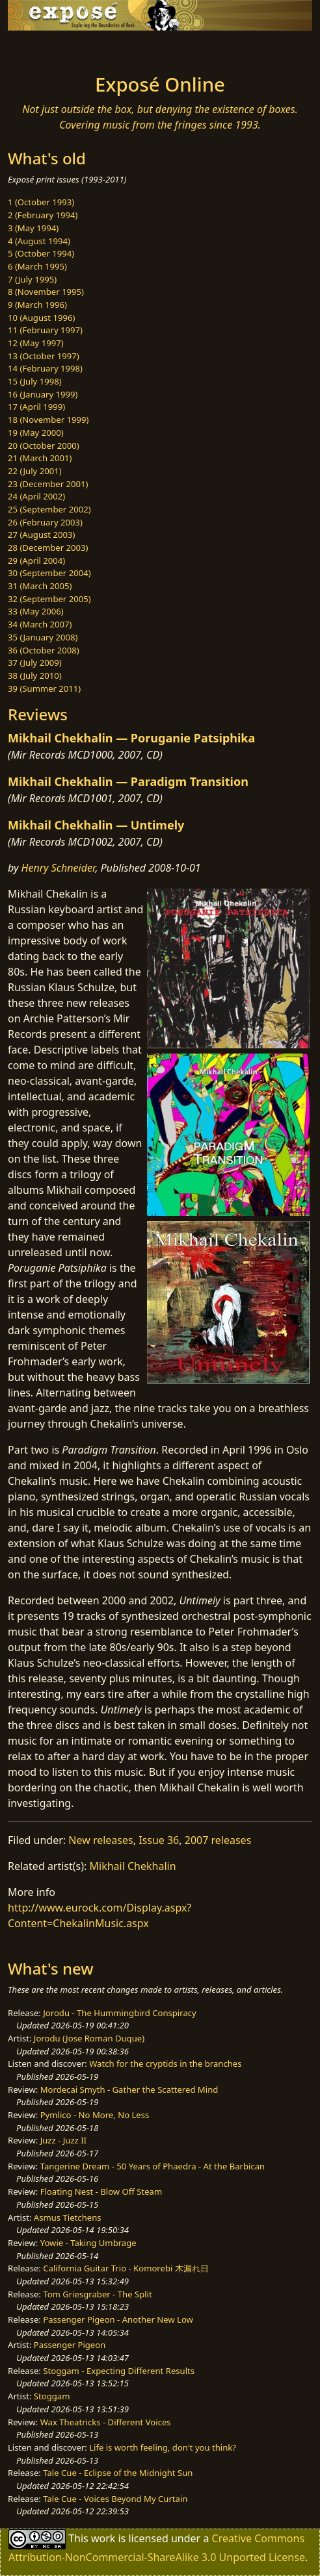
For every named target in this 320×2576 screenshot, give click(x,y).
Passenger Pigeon (69, 2345)
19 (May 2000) (36, 432)
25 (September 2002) (49, 509)
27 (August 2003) (41, 534)
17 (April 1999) (36, 406)
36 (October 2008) (43, 650)
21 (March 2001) (40, 458)
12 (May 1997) (36, 343)
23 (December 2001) (48, 484)
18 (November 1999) (48, 419)
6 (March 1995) (37, 266)
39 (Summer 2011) (44, 688)
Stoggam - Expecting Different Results (118, 2371)
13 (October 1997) (43, 356)
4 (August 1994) (39, 241)
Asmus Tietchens (67, 2217)
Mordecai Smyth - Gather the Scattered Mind (129, 2089)
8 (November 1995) (46, 291)
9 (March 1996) (37, 304)
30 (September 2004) (49, 573)
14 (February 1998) (45, 368)
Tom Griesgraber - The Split (97, 2294)
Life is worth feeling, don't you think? (162, 2447)
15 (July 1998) (35, 381)
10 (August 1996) (41, 317)
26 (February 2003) (45, 522)
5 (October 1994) (41, 253)
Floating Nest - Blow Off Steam (101, 2191)
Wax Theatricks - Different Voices (105, 2422)
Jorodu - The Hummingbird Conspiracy (119, 2013)
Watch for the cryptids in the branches (165, 2063)
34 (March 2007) (40, 624)
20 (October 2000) (43, 445)
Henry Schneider (58, 868)
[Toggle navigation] (41, 49)
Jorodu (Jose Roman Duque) (89, 2038)
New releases (100, 1840)
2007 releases (218, 1840)
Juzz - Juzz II (63, 2140)
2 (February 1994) (42, 215)
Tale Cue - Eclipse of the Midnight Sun (118, 2473)
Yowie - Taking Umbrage (88, 2243)
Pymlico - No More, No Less (95, 2115)
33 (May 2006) (36, 611)
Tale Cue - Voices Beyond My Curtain (115, 2499)
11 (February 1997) (45, 330)
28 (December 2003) (48, 547)
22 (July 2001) (35, 471)
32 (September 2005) (49, 599)
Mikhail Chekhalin (133, 1866)
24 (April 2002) (36, 496)
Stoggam (52, 2396)
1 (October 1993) (41, 202)
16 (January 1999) (42, 394)
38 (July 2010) (35, 675)
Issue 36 (159, 1840)
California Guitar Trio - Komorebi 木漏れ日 (125, 2268)
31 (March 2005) (40, 586)
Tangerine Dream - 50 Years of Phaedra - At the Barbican (152, 2166)
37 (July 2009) (35, 662)
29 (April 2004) (36, 560)
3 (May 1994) (33, 228)
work (103, 2538)
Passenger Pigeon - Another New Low (118, 2319)
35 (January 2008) (42, 637)
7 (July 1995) (32, 279)
